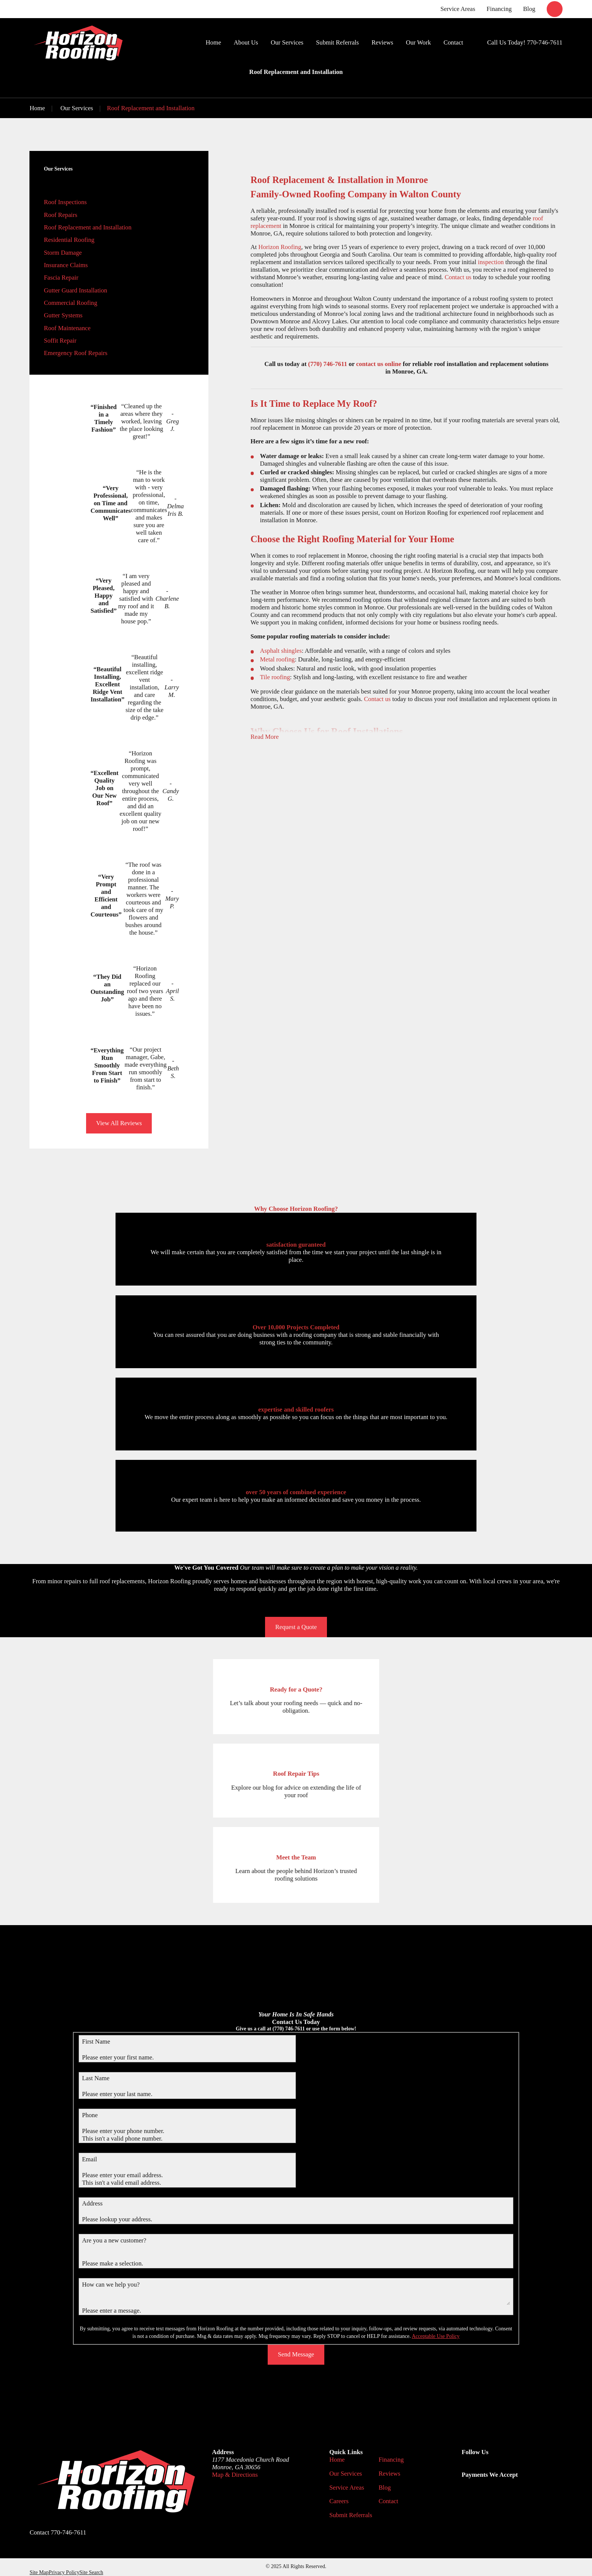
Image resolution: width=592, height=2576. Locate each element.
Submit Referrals (350, 2515)
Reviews (389, 2473)
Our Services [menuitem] (287, 42)
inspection (491, 262)
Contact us (458, 277)
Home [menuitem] (213, 42)
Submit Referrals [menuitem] (337, 42)
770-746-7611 (545, 42)
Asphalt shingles (281, 650)
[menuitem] (119, 202)
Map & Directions (234, 2474)
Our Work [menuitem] (418, 42)
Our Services (345, 2473)
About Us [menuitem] (246, 42)
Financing (499, 8)
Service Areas (458, 8)
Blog (529, 8)
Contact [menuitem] (453, 42)
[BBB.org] (502, 2466)
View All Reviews (119, 1123)
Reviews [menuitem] (382, 42)
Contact (388, 2501)
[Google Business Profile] (466, 2466)
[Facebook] (484, 2466)
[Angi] (520, 2466)
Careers (338, 2501)
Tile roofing (275, 677)
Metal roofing (277, 659)
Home (337, 2459)
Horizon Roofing (279, 247)
